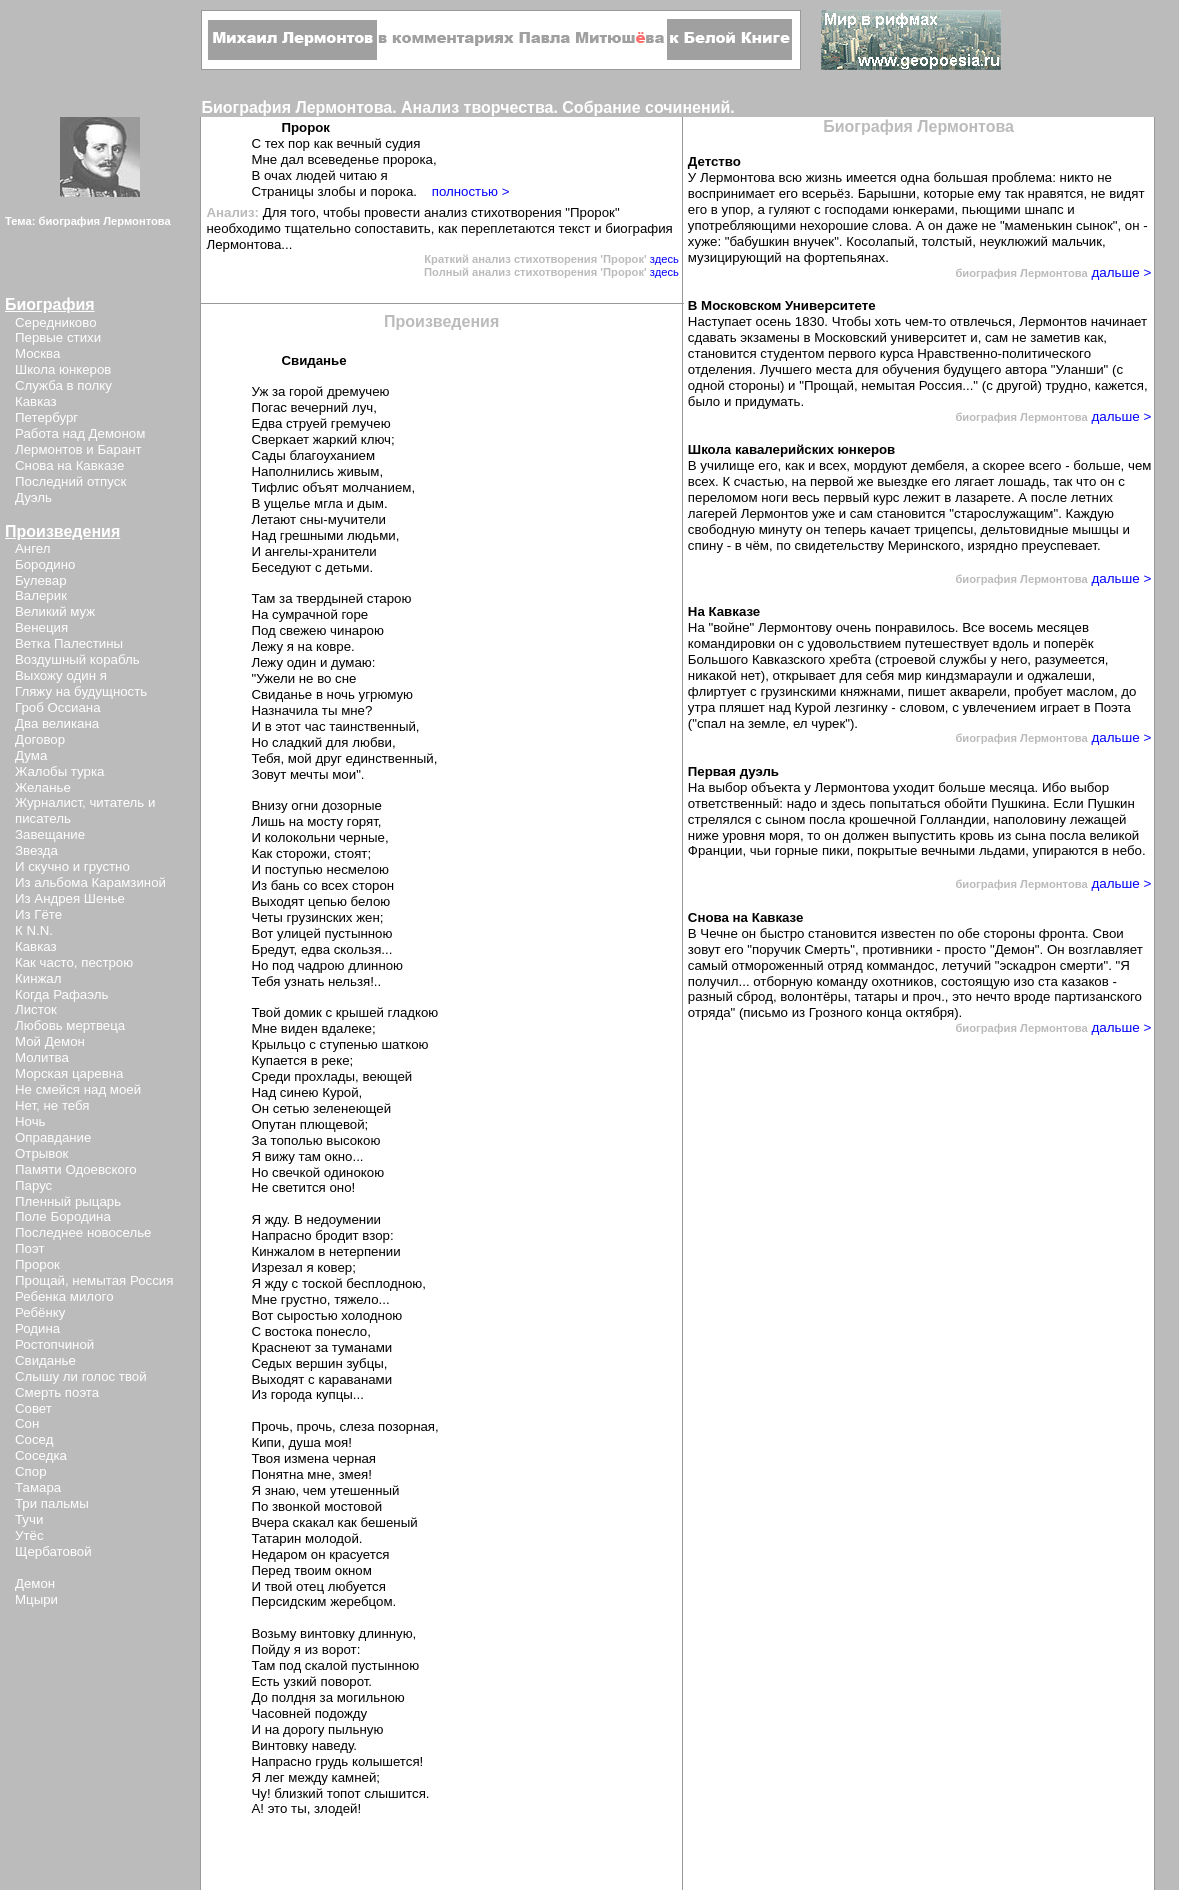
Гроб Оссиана (58, 707)
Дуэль (33, 497)
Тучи (29, 1519)
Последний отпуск (70, 481)
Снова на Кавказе (69, 465)
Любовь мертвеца (70, 1025)
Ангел (32, 548)
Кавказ (36, 401)
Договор (40, 739)
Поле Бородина (63, 1216)
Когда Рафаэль (61, 994)
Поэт (29, 1248)
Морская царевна (69, 1073)
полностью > (471, 191)
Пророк (37, 1264)
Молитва (42, 1057)
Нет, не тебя (52, 1105)
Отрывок (41, 1153)
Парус (33, 1185)
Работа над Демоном (80, 433)
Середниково (56, 322)
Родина (37, 1328)
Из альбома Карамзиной (90, 882)
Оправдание (53, 1137)
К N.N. (34, 930)
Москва (37, 353)
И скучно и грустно (72, 866)
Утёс (29, 1535)
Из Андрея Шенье (70, 898)
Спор (31, 1471)
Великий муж (55, 611)
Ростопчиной (54, 1344)
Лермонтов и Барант (78, 449)
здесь (664, 259)
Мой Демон (50, 1041)
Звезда (36, 850)
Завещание (50, 834)
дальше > (1120, 272)
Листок (36, 1009)
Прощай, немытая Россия (94, 1280)
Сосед (34, 1439)
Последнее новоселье (83, 1232)
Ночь (30, 1121)
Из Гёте (38, 914)
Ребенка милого (64, 1296)
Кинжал (38, 978)
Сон (27, 1423)
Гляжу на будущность (81, 691)
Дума (31, 755)
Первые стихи (58, 337)
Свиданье (45, 1360)
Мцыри (36, 1599)
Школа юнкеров (63, 369)
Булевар (41, 580)
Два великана (57, 723)
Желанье (43, 787)
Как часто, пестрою (74, 962)
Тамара (38, 1487)
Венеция (41, 627)
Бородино (45, 564)
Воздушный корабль (77, 659)
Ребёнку (40, 1312)
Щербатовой (53, 1551)
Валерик (41, 595)
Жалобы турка (59, 771)
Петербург (46, 417)
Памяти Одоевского (76, 1169)
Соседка (41, 1455)
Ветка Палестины (69, 643)
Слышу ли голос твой (81, 1376)
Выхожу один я (61, 675)
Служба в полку (63, 385)
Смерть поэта (57, 1392)
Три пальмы (52, 1503)
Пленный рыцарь (68, 1201)
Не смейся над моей (78, 1089)
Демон (35, 1583)
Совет (33, 1408)
